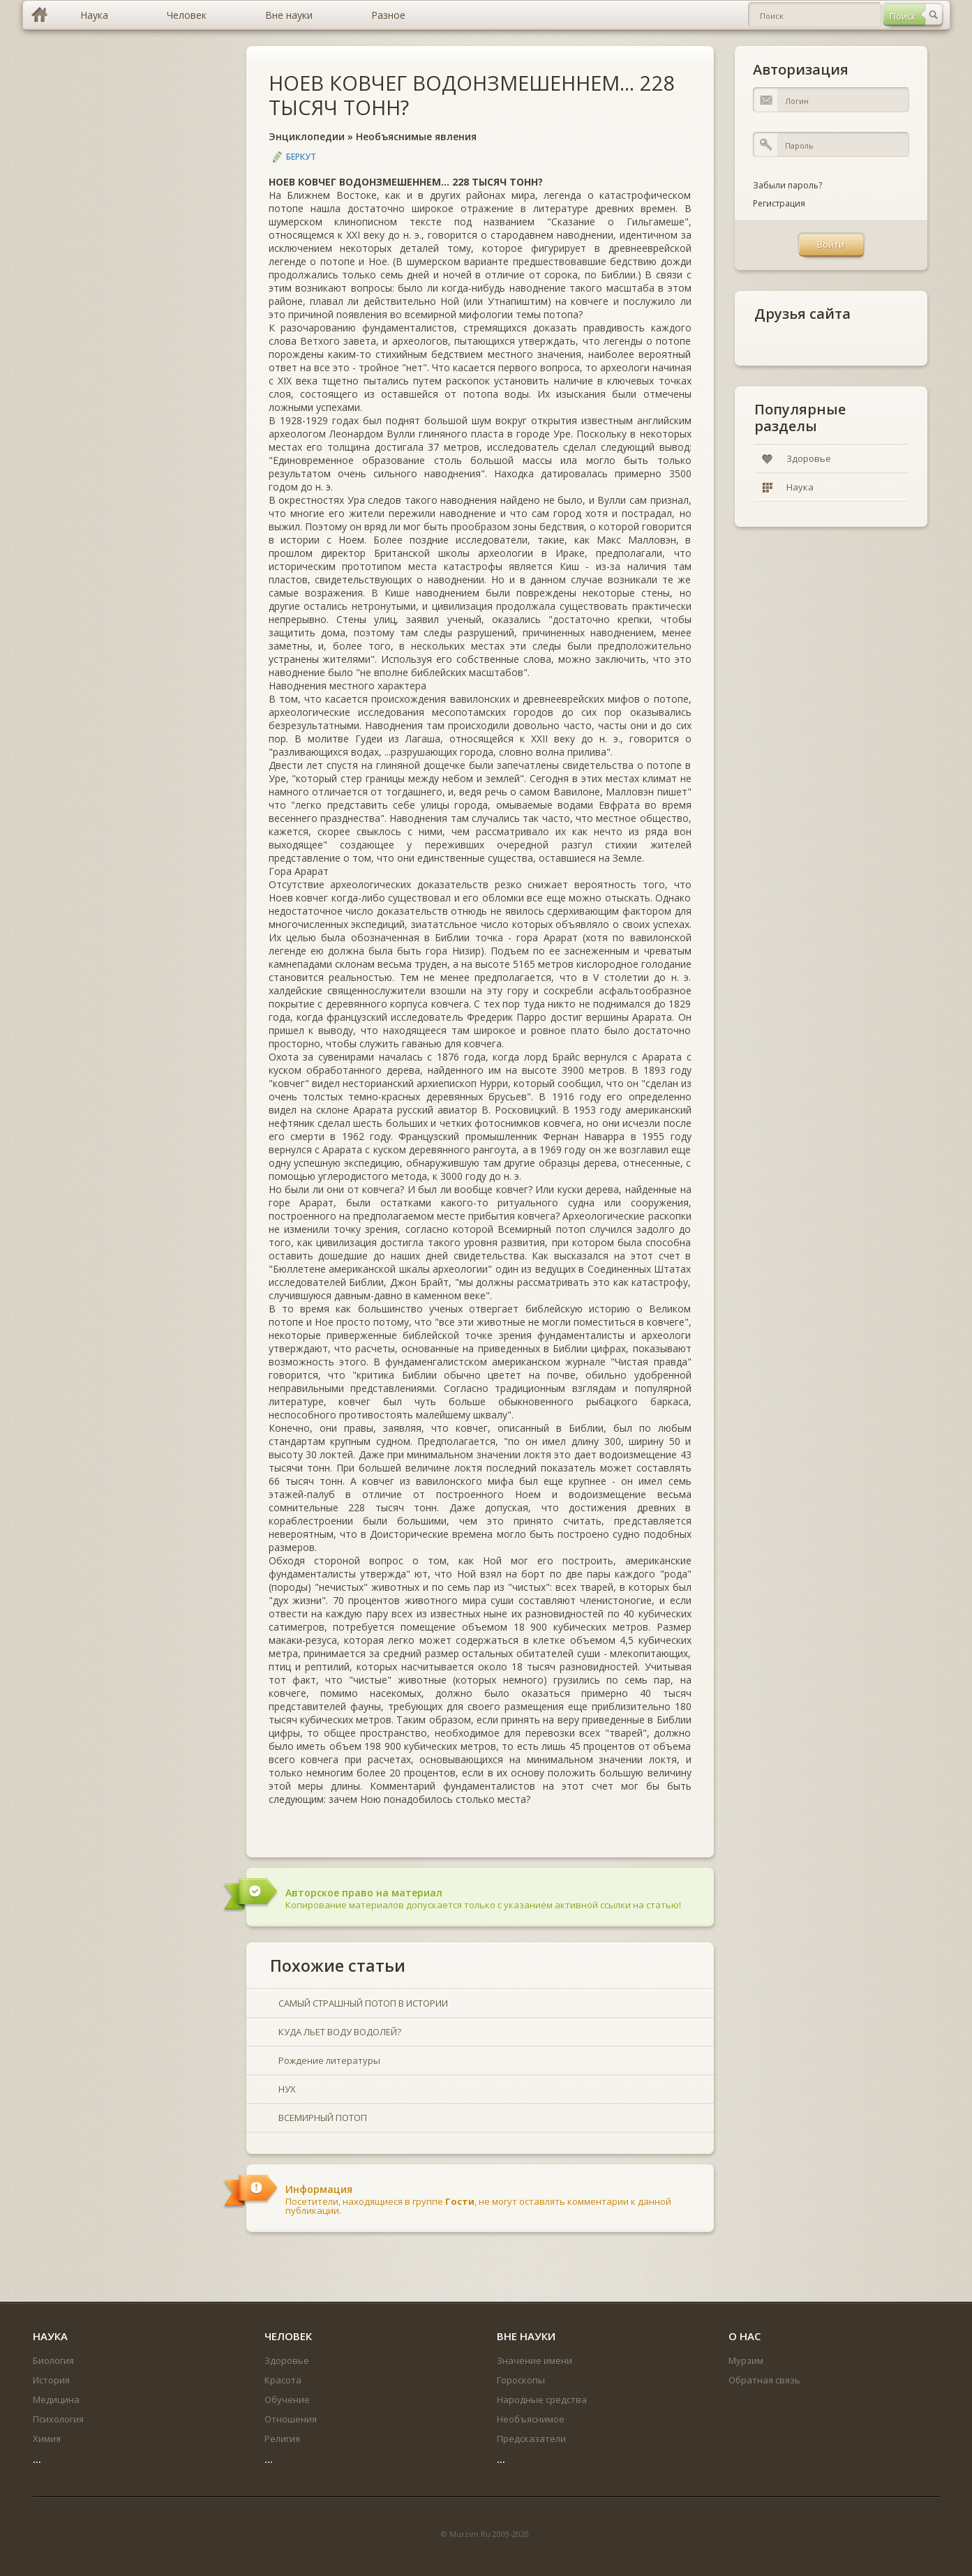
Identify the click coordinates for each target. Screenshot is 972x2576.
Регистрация (779, 203)
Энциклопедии (307, 136)
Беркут (301, 157)
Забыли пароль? (787, 185)
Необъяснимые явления (416, 136)
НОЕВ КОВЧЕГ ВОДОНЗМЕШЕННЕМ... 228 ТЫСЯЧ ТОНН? (472, 95)
